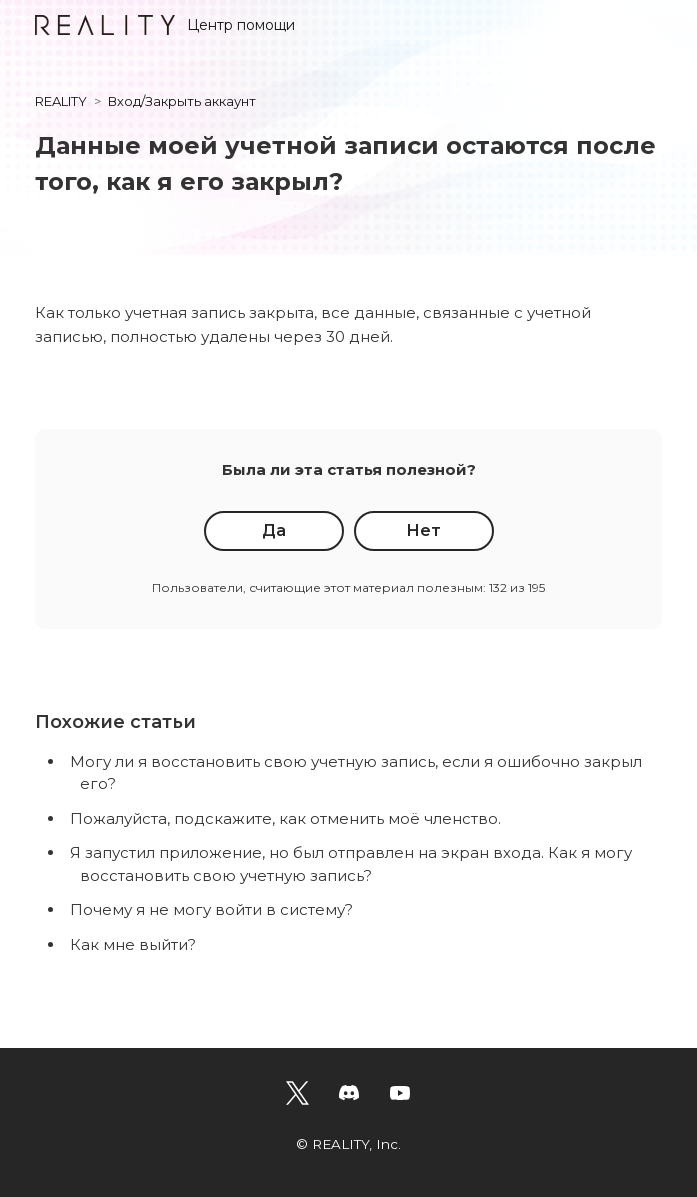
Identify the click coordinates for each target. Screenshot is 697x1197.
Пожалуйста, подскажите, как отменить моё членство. (285, 818)
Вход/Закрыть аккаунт (182, 101)
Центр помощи (165, 25)
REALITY (61, 101)
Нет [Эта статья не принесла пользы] (423, 530)
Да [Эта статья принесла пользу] (274, 530)
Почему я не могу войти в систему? (211, 909)
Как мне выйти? (133, 944)
